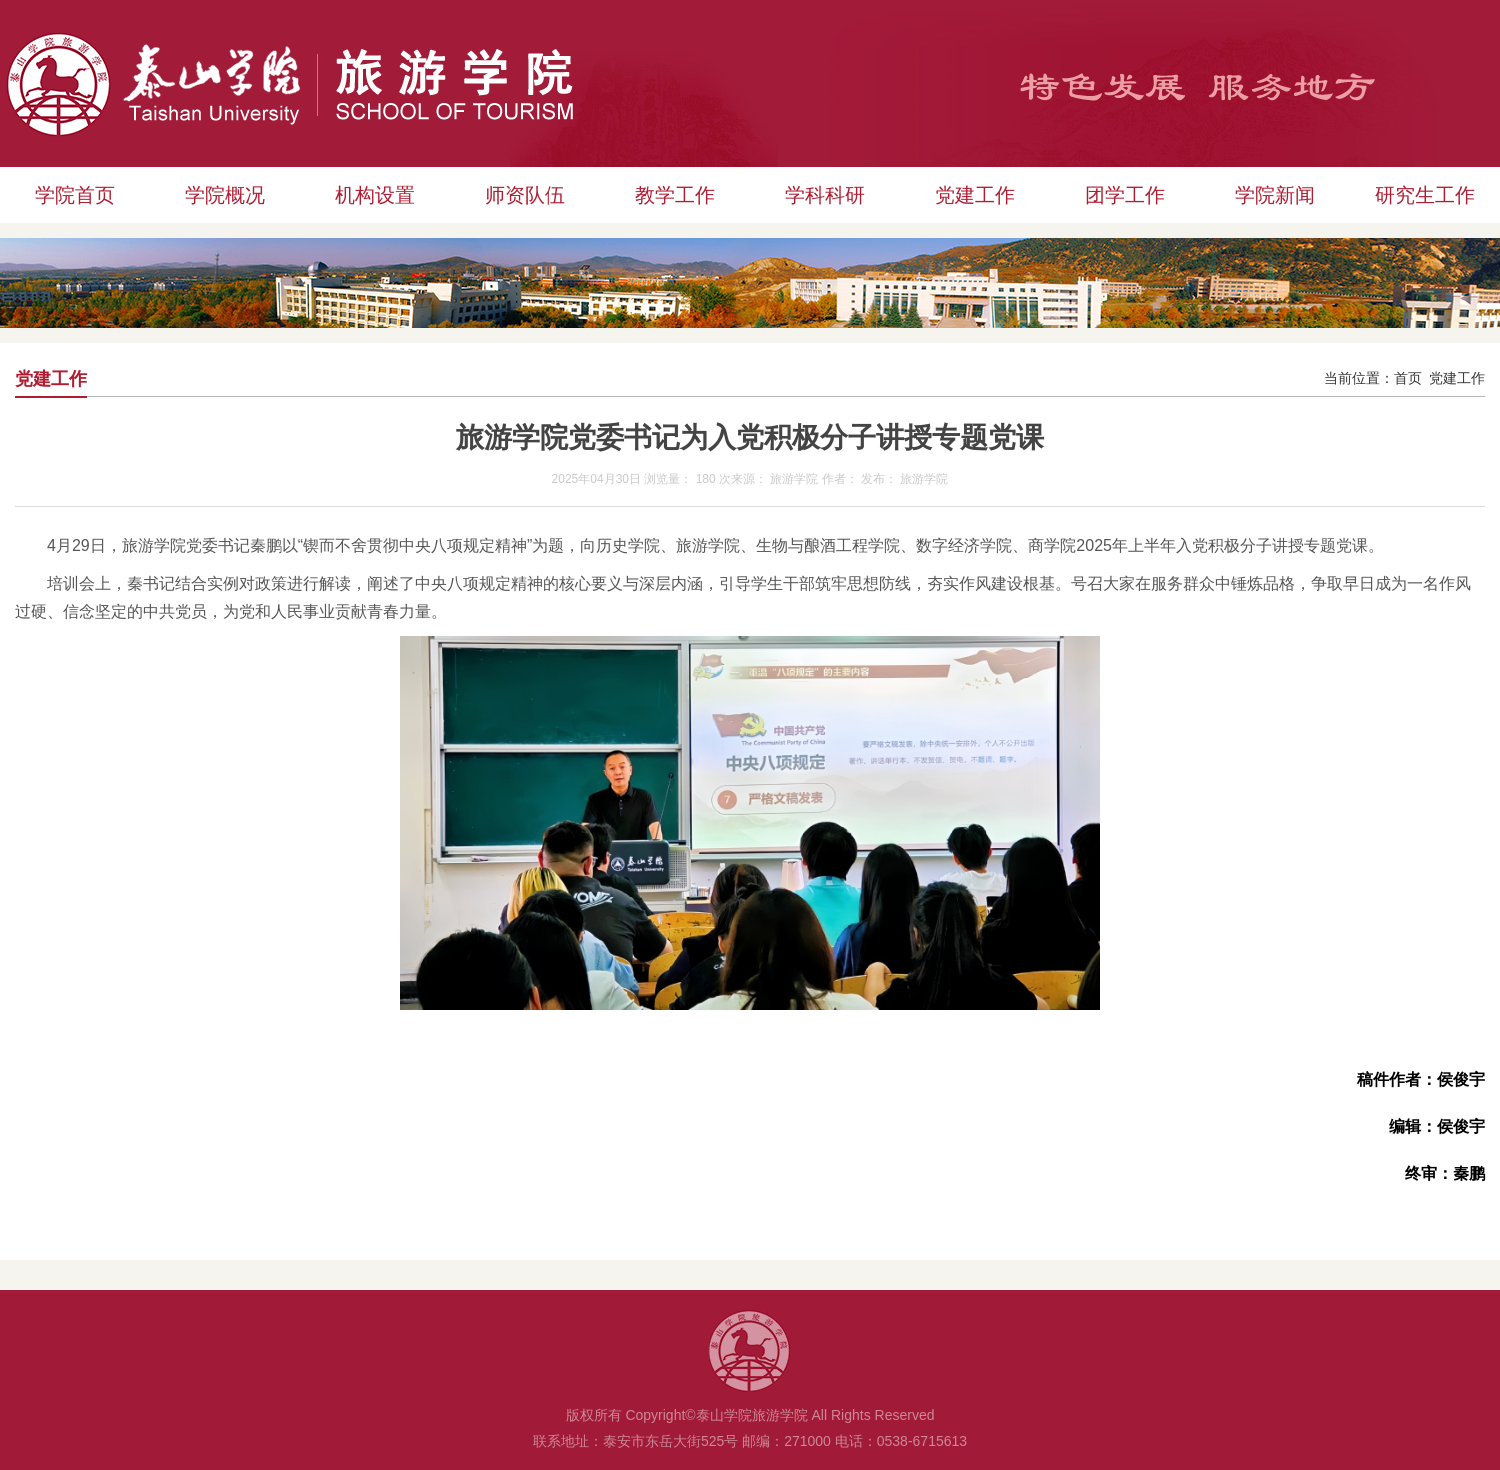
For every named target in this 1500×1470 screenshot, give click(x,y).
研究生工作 (1425, 195)
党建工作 (975, 195)
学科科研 (825, 195)
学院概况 (225, 195)
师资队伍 (525, 195)
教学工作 (675, 195)
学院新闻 (1275, 195)
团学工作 (1125, 195)
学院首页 (75, 195)
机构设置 (375, 195)
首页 (1408, 378)
